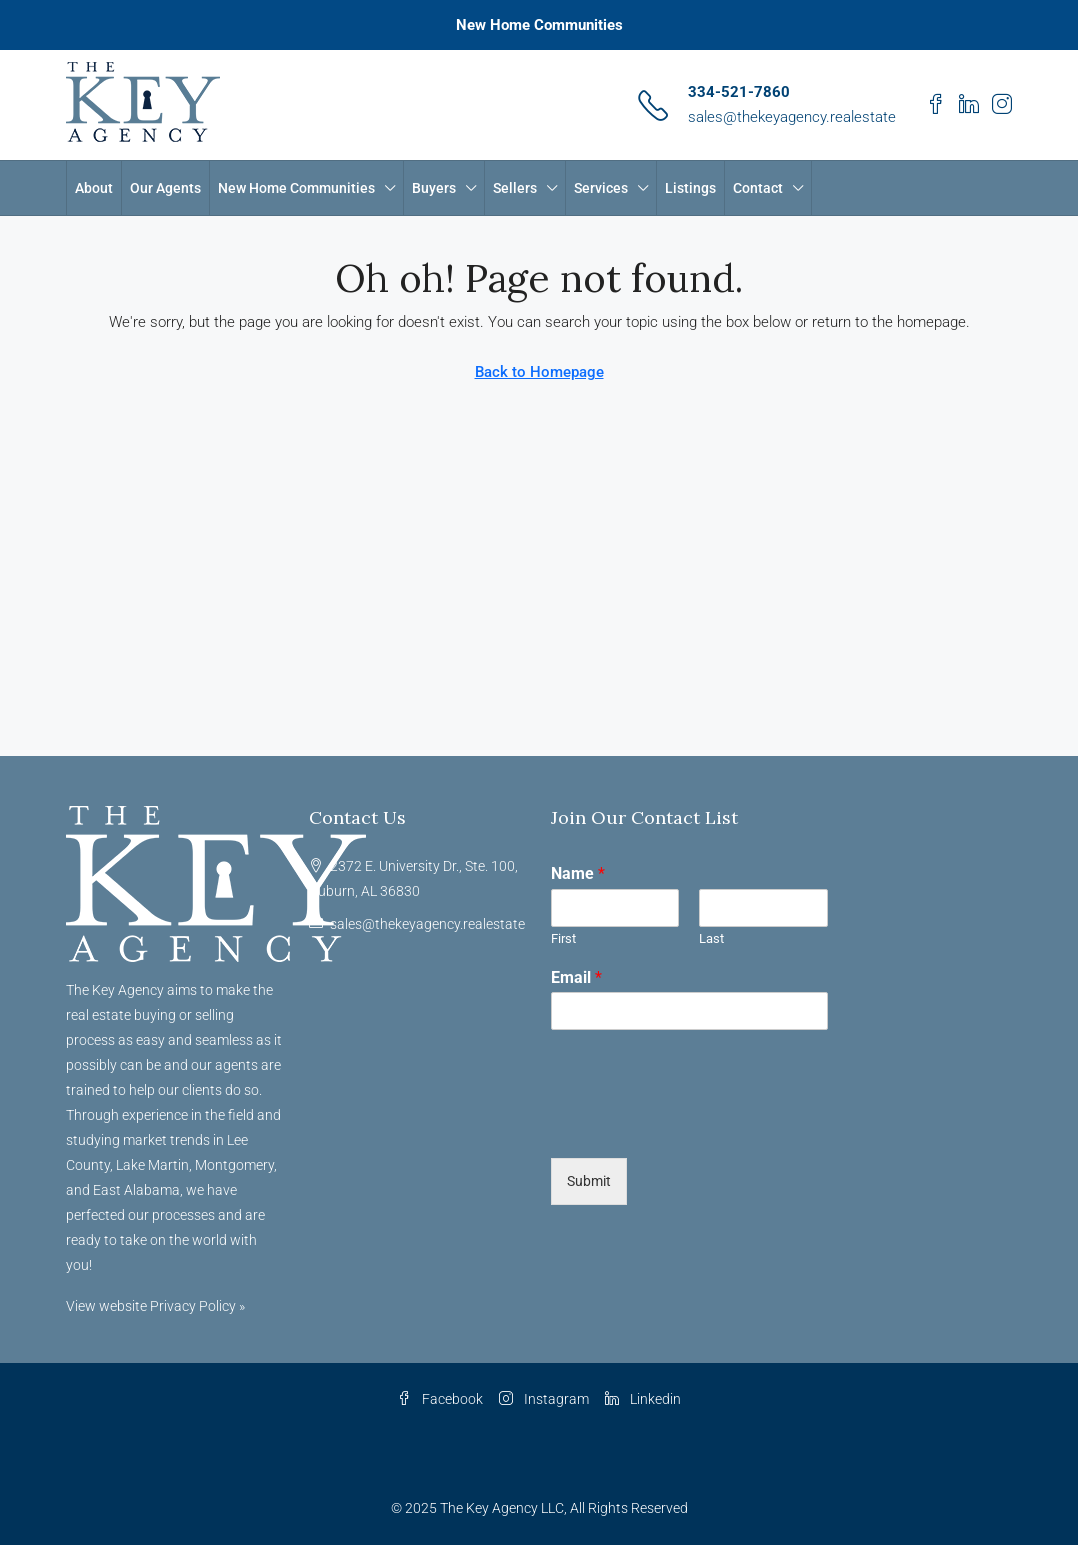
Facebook (440, 1399)
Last (711, 938)
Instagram (544, 1399)
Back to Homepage (539, 372)
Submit (589, 1181)
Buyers (434, 188)
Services (601, 188)
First (563, 938)
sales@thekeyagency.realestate (792, 117)
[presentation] (703, 1125)
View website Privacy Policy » (155, 1306)
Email (576, 977)
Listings (690, 188)
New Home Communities (539, 25)
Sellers (515, 188)
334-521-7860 (739, 92)
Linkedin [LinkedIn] (643, 1399)
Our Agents (165, 188)
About (94, 188)
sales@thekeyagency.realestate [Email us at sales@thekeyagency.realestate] (427, 924)
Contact (758, 188)
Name (578, 873)
